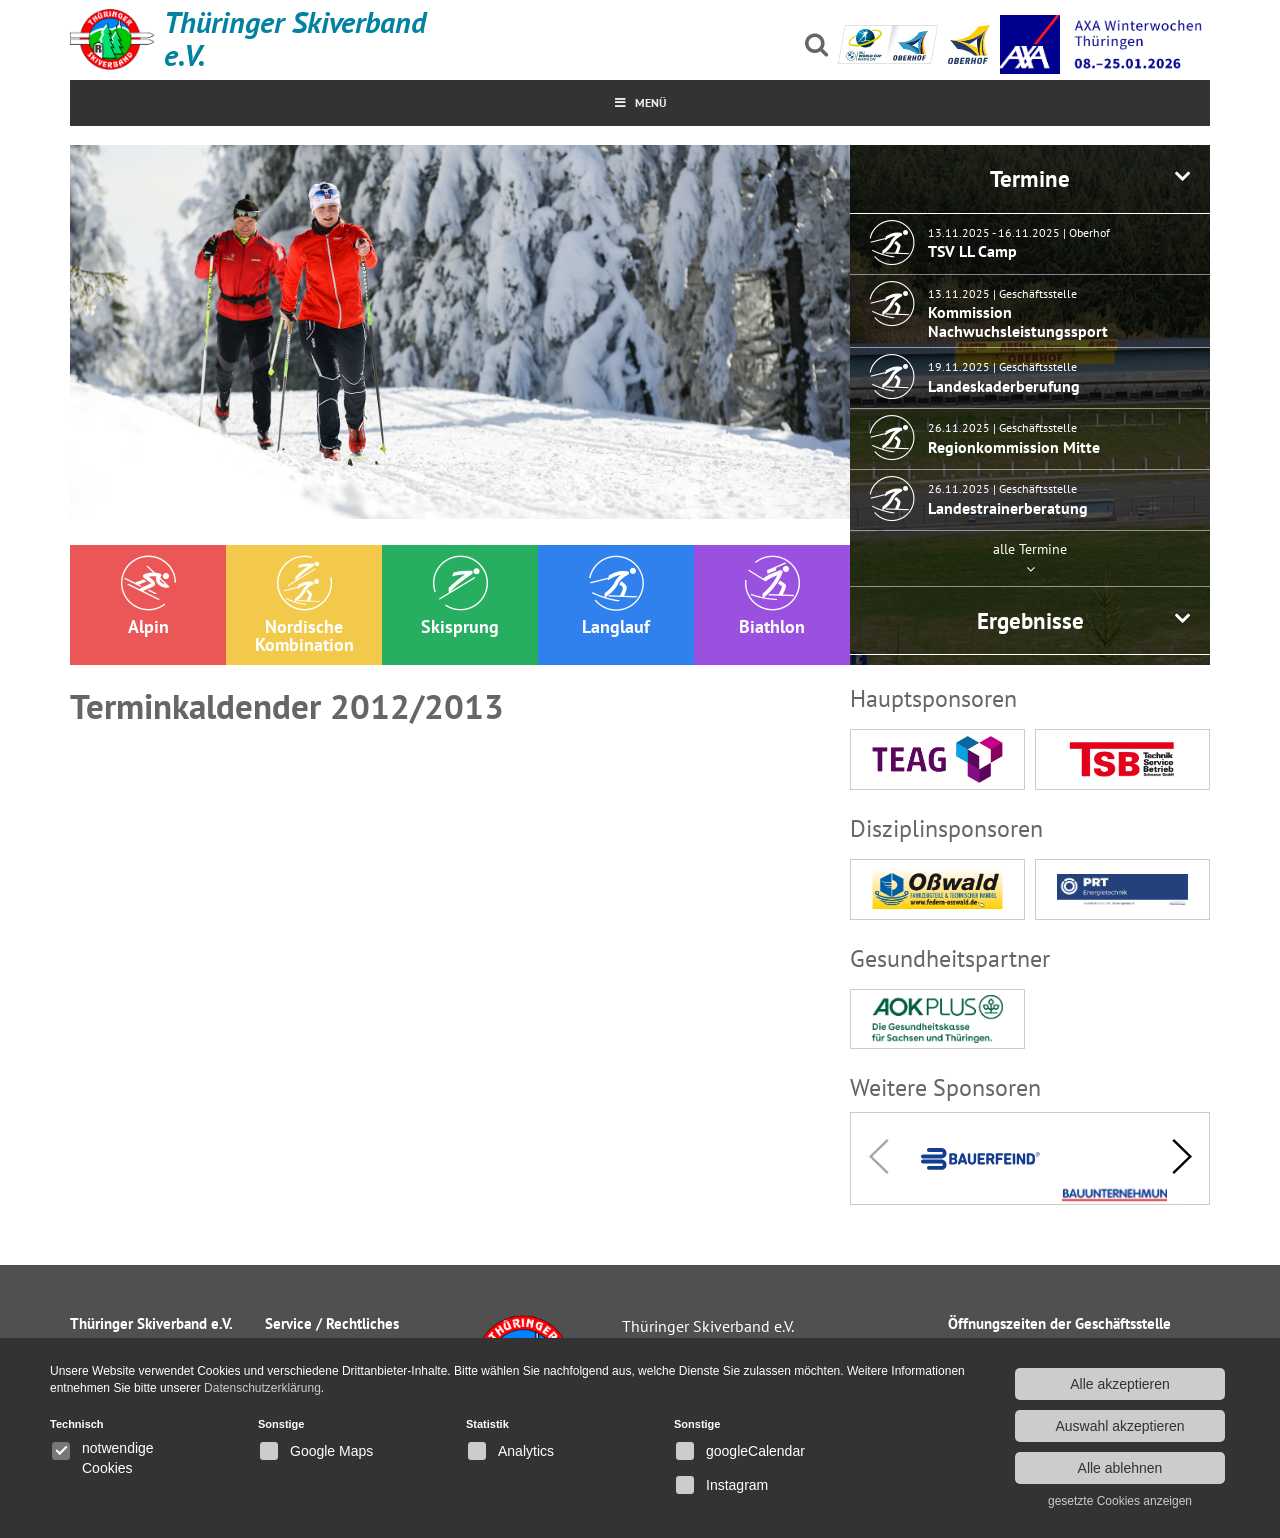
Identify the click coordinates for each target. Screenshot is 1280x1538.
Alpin (148, 596)
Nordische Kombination (304, 605)
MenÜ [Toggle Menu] (640, 102)
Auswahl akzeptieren (1119, 1426)
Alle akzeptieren (1120, 1384)
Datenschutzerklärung (262, 1388)
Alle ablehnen (1120, 1468)
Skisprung (460, 596)
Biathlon (772, 596)
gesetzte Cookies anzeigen (1120, 1501)
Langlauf (616, 596)
